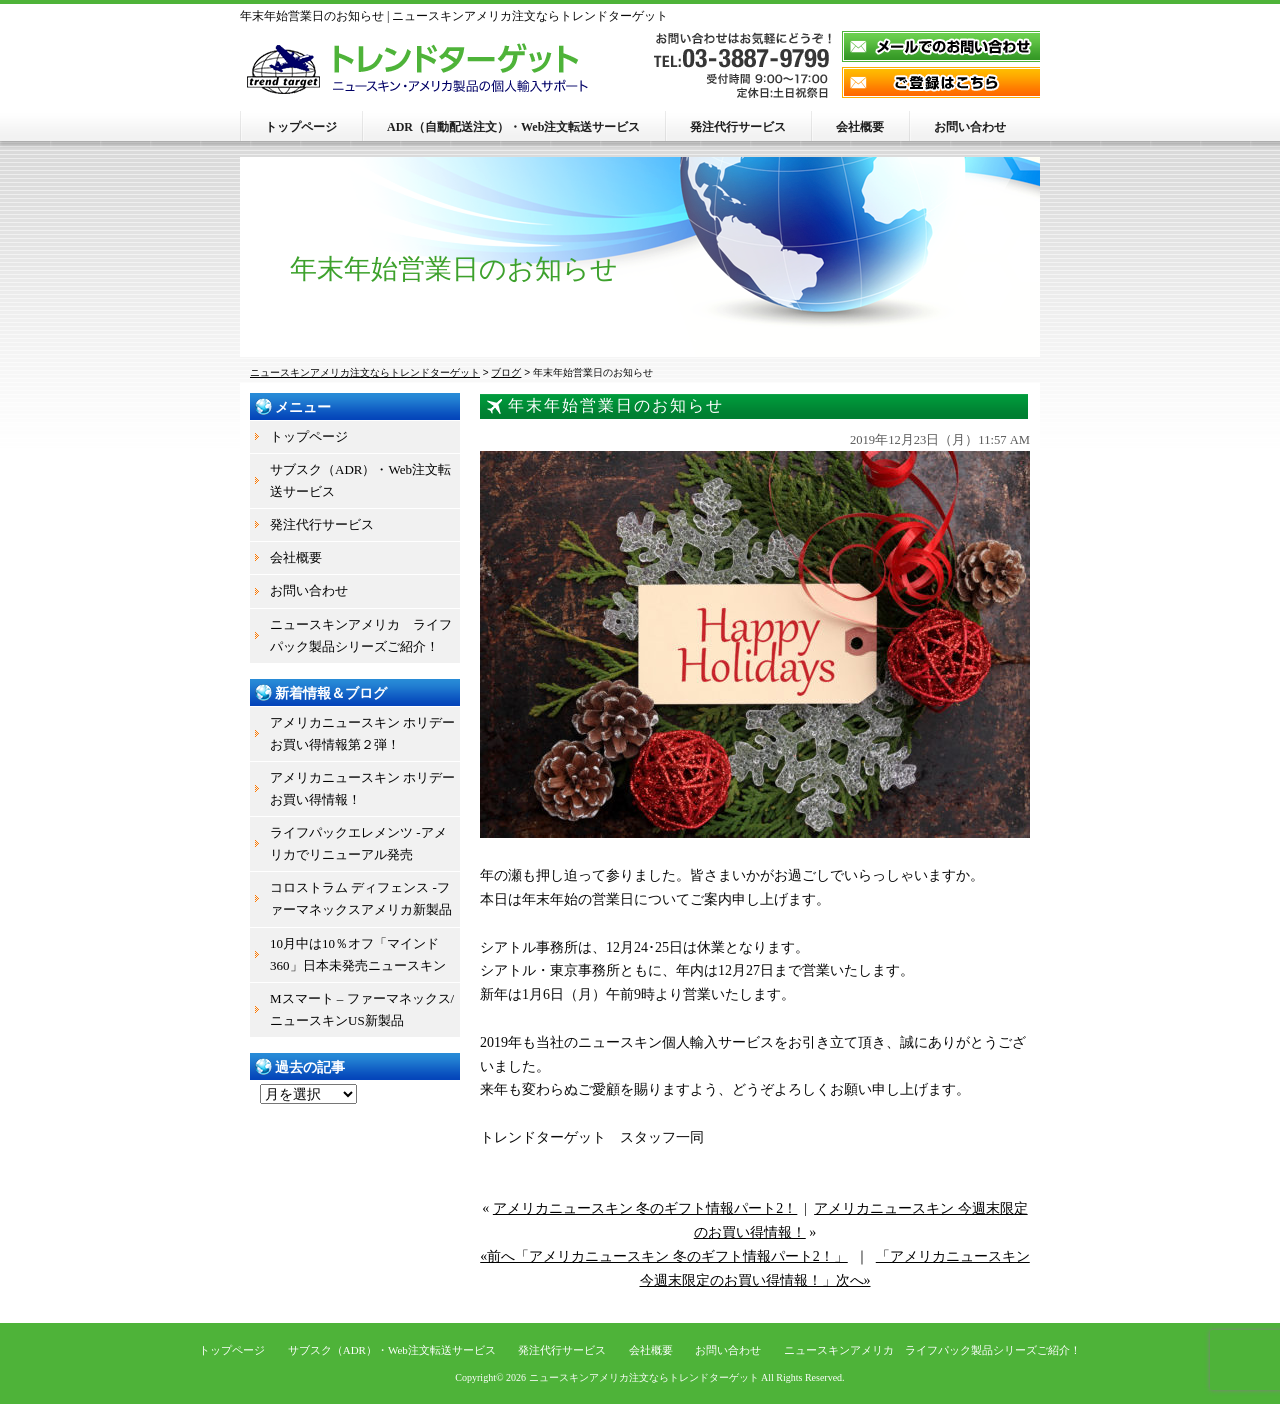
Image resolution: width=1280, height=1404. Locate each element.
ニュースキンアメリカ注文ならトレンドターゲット (644, 1377)
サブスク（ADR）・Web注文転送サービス (360, 480)
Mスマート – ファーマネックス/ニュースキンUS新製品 (362, 1009)
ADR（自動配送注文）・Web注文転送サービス (513, 127)
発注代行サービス (738, 127)
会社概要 (860, 127)
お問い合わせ (970, 127)
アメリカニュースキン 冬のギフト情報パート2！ (645, 1208)
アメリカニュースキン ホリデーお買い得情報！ (362, 788)
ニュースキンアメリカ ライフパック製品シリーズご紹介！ (361, 635)
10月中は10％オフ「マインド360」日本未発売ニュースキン (358, 954)
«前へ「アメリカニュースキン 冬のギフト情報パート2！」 (664, 1256)
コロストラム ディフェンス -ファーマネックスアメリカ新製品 (361, 898)
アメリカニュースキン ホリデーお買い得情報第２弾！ (362, 733)
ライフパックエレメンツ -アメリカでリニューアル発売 (358, 843)
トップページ (301, 127)
